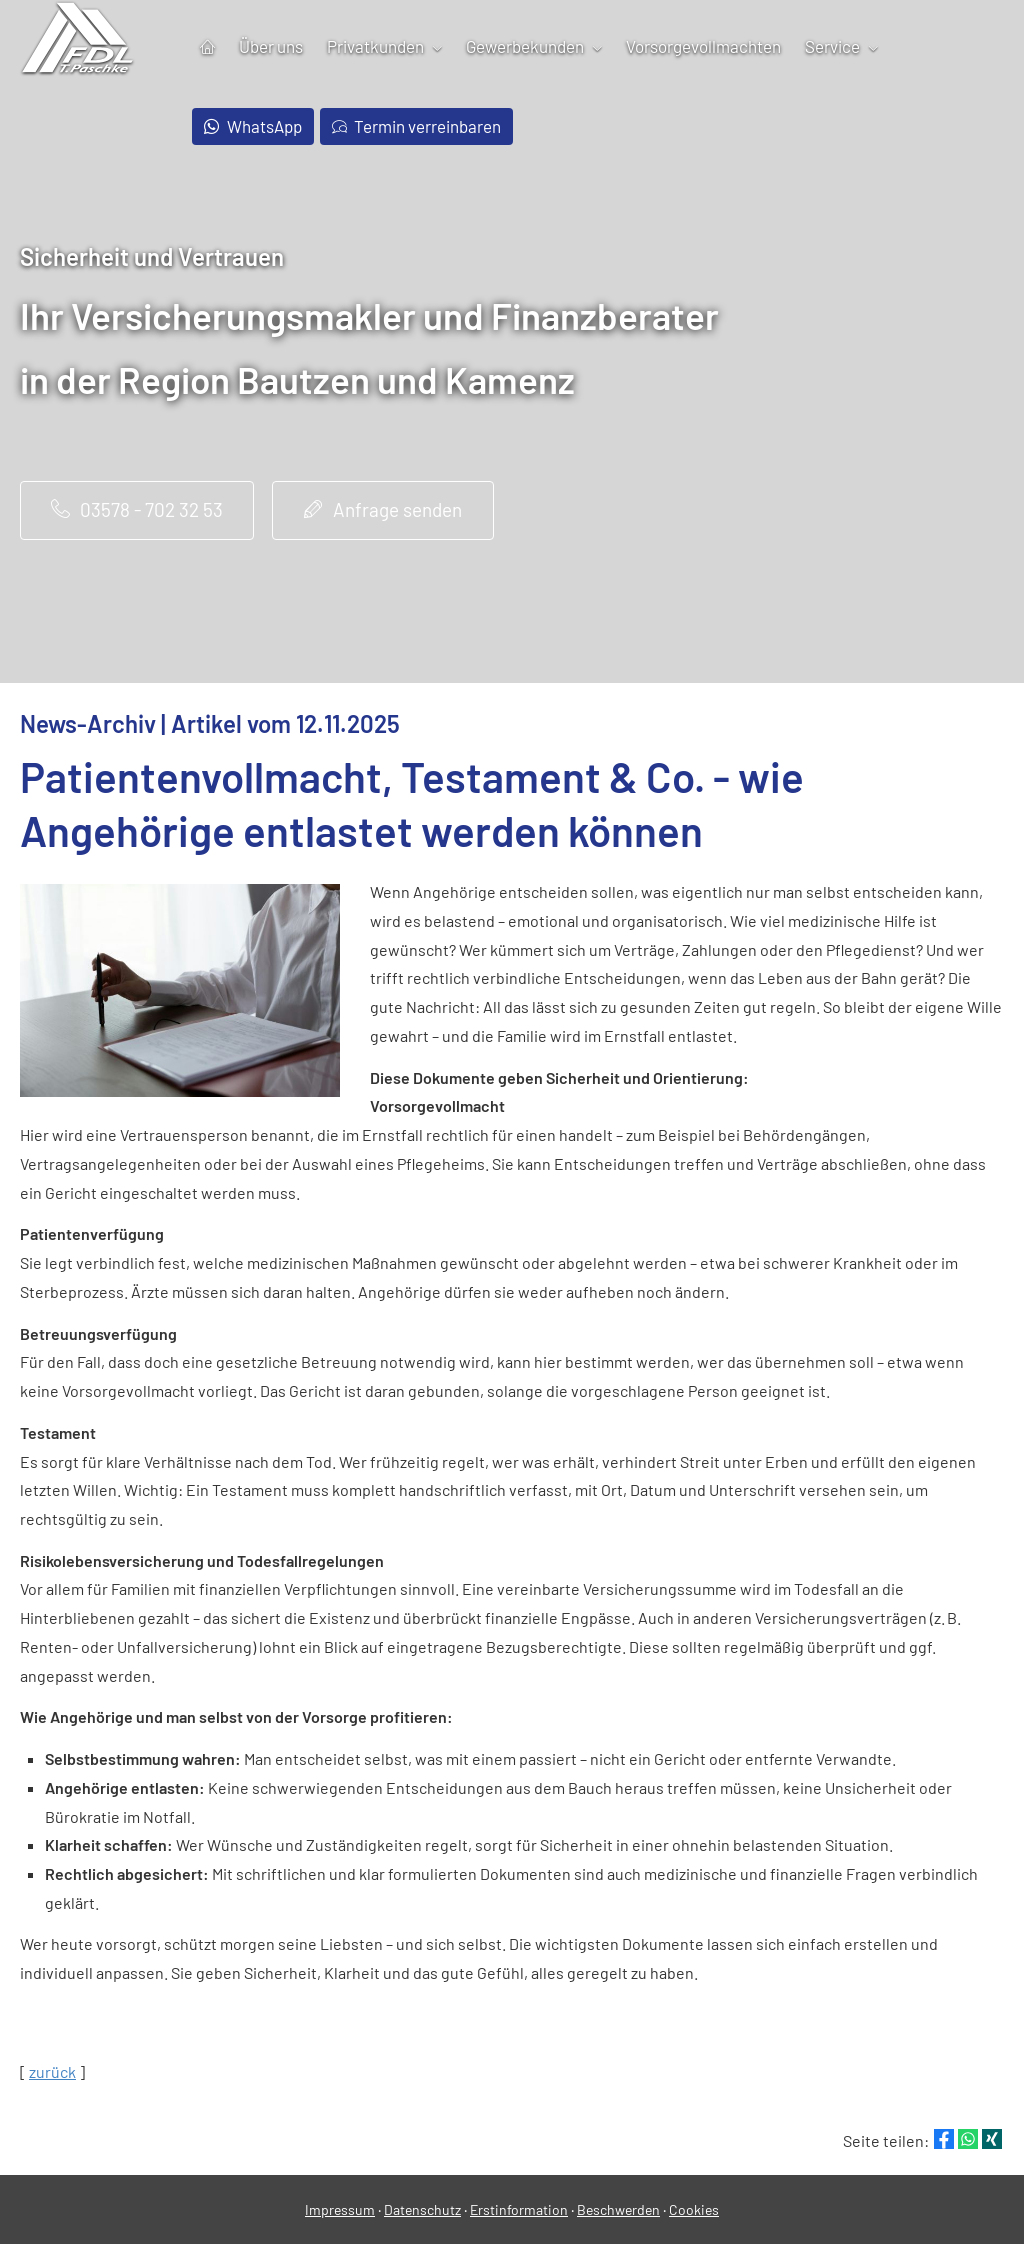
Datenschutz (422, 2209)
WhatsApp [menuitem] (253, 126)
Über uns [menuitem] (271, 46)
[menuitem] (207, 46)
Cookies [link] (694, 2209)
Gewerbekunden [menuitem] (525, 46)
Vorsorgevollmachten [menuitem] (703, 46)
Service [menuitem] (832, 46)
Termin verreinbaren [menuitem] (417, 126)
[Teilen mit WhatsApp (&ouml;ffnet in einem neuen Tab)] (968, 2139)
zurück (52, 2071)
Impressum (340, 2209)
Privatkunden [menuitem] (375, 46)
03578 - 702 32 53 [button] (137, 509)
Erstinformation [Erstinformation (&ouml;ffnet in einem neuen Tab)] (519, 2209)
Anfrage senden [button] (383, 509)
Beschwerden (618, 2209)
